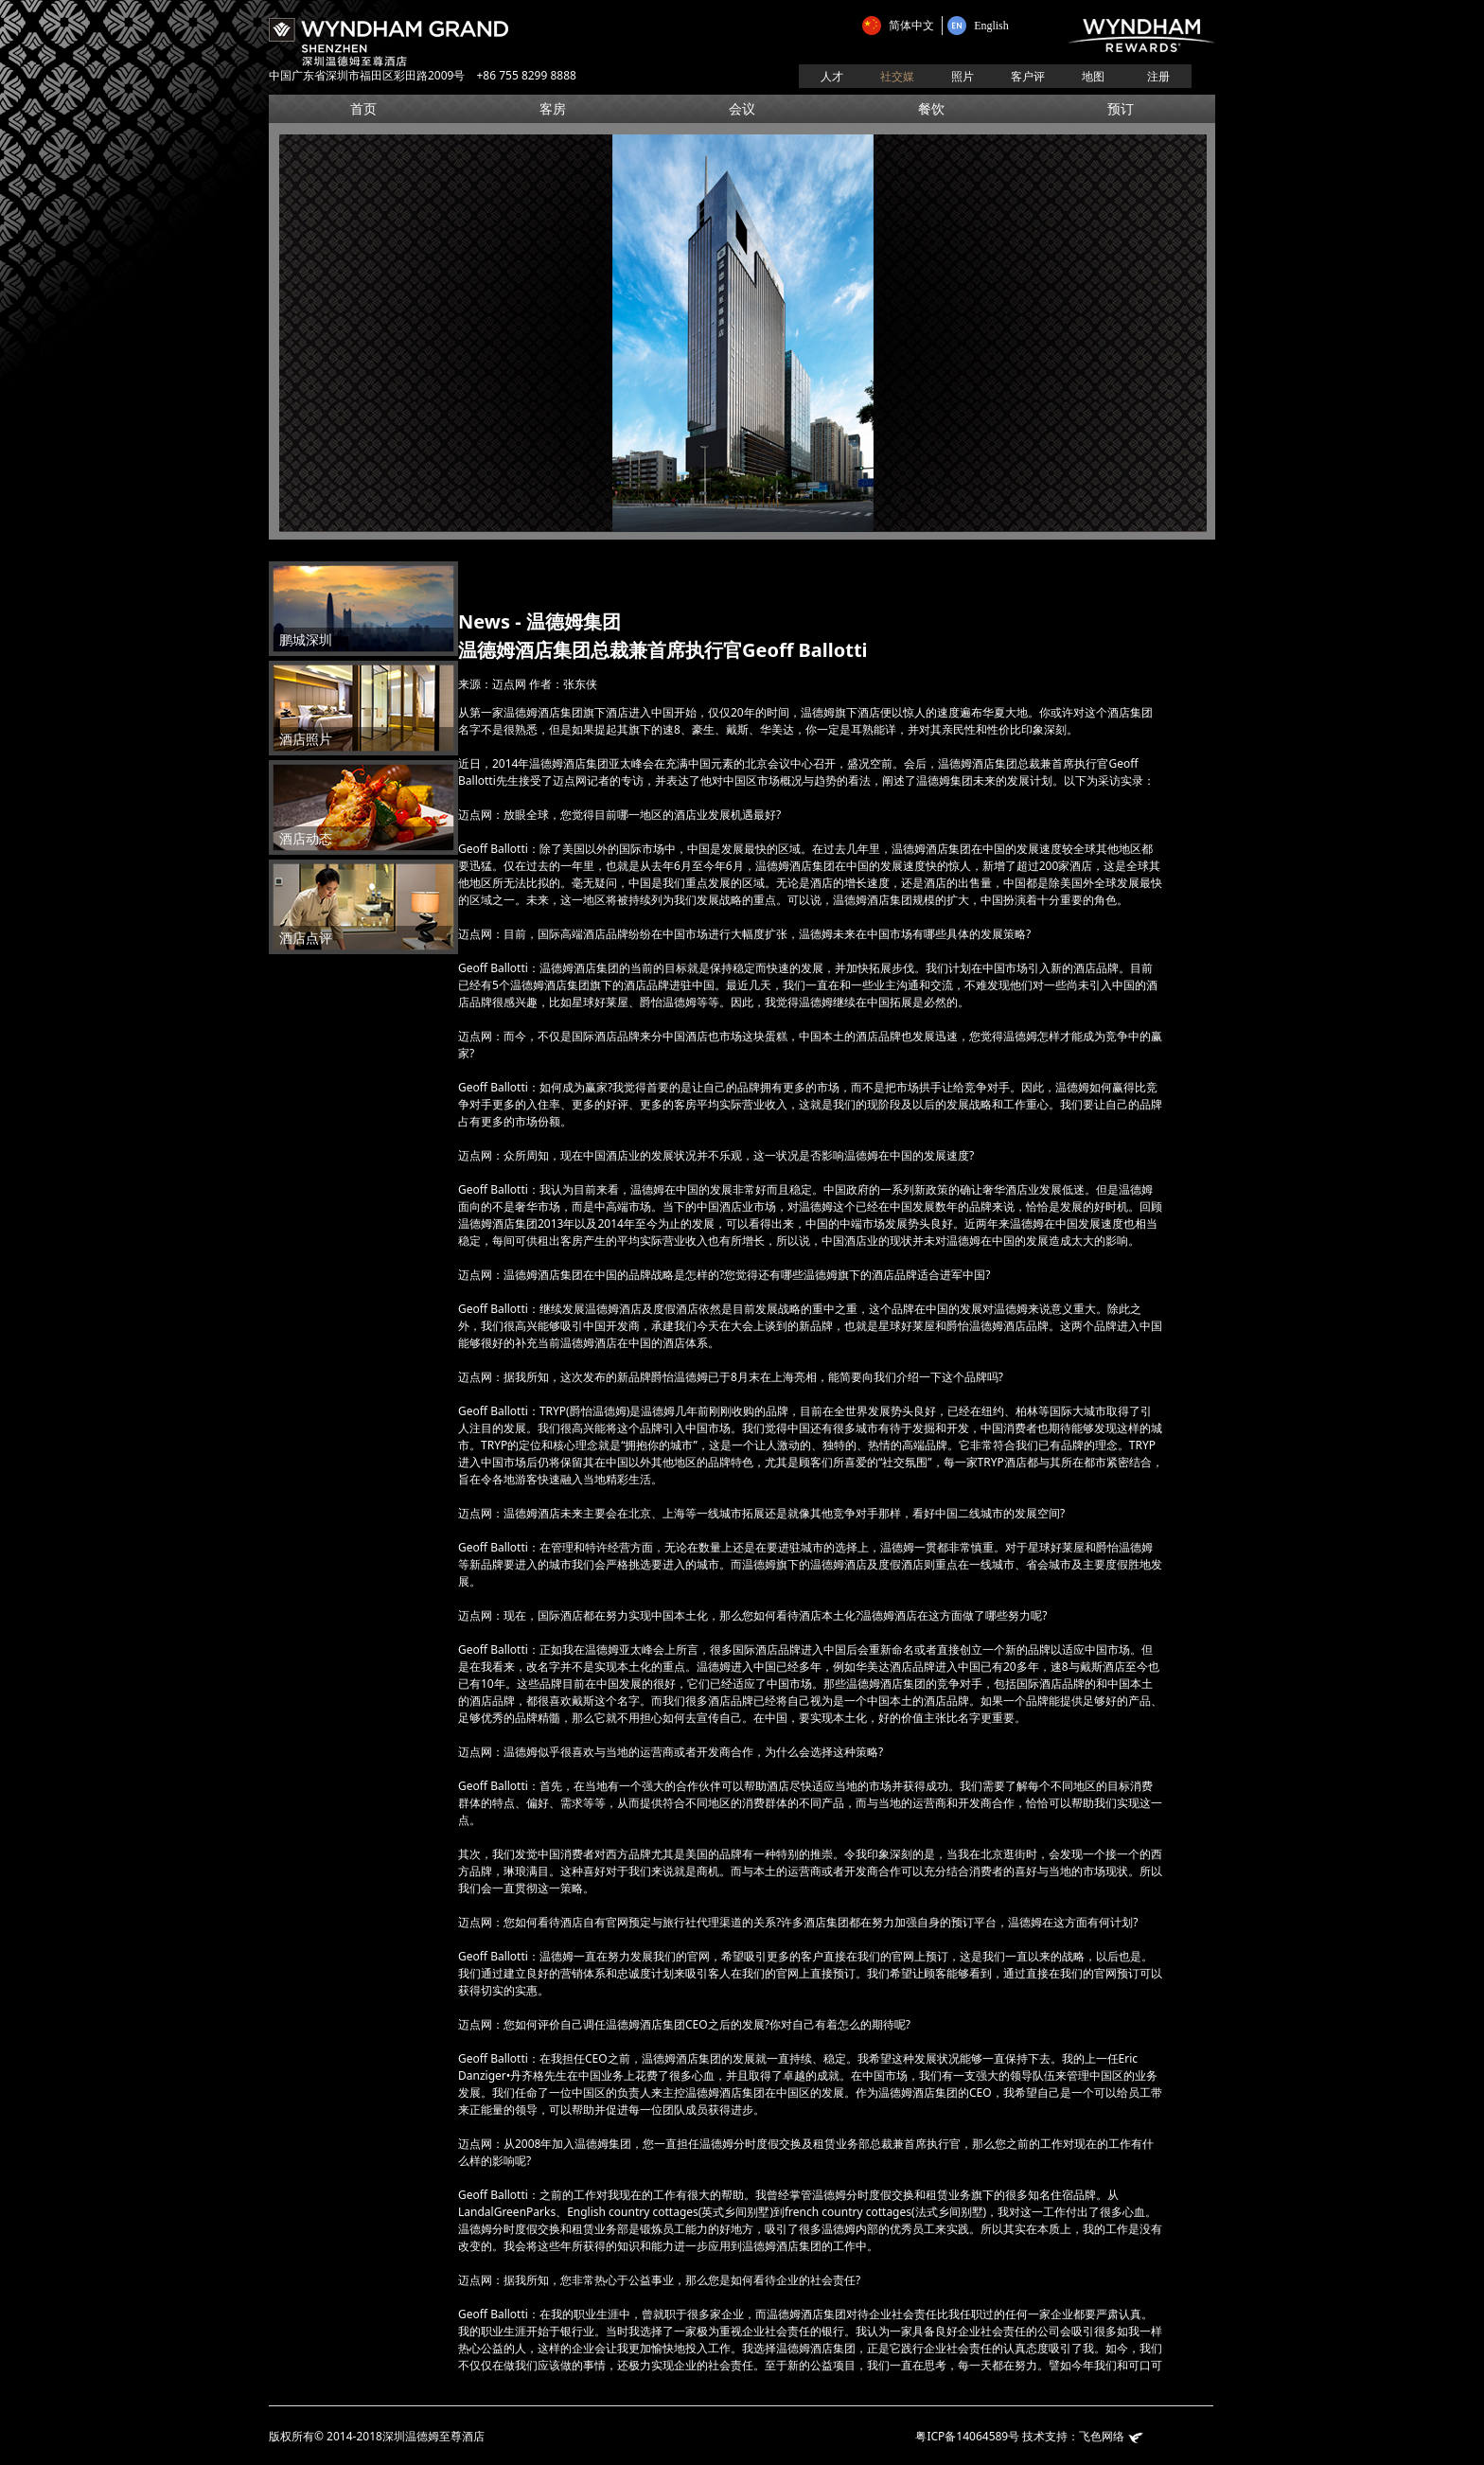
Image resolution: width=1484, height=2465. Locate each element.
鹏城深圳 (300, 640)
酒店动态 (300, 839)
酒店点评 (300, 938)
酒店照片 (300, 740)
